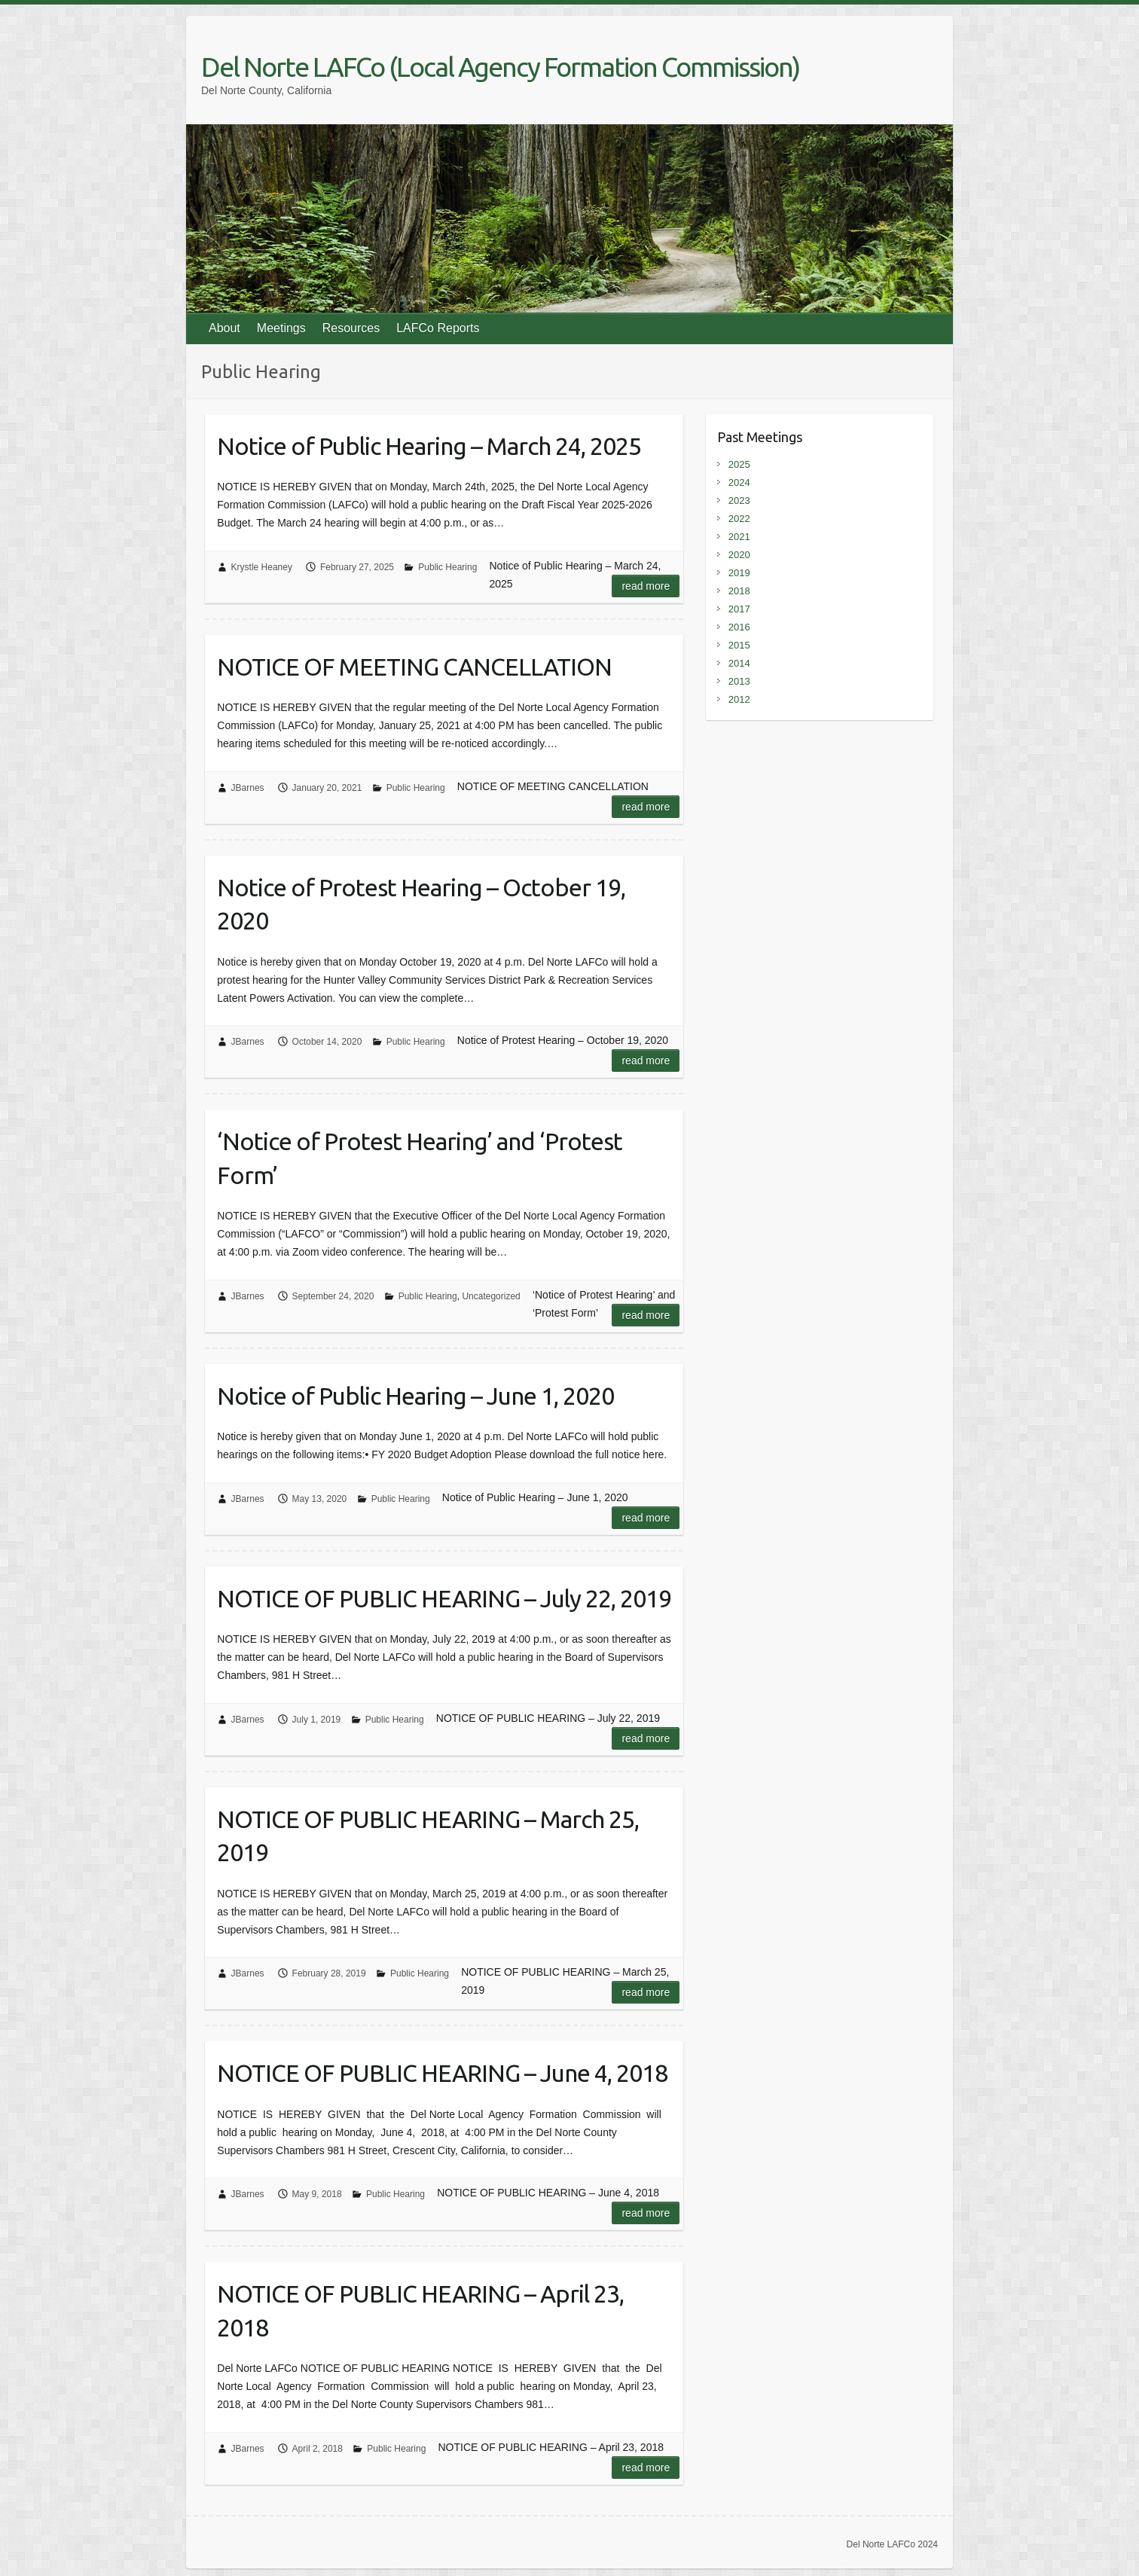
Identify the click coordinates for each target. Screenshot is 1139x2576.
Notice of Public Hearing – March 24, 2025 (429, 445)
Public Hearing (447, 567)
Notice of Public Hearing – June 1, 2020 (415, 1395)
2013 (739, 681)
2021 (739, 536)
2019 (739, 572)
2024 (739, 482)
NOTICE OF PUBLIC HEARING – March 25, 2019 (428, 1835)
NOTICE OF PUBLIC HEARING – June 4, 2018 (442, 2072)
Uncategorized (491, 1296)
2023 (739, 500)
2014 (739, 663)
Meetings (281, 328)
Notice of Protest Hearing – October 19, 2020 (421, 904)
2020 (739, 554)
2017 (739, 609)
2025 (739, 464)
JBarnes (247, 788)
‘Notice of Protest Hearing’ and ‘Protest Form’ (419, 1158)
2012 (739, 699)
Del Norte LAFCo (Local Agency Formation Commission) (500, 66)
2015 (739, 645)
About (224, 328)
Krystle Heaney (261, 567)
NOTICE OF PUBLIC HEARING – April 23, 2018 (420, 2310)
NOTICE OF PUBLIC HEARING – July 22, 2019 (444, 1598)
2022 (739, 518)
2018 (739, 591)
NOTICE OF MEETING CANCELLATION (414, 666)
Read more (645, 586)
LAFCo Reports (437, 328)
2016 (739, 627)
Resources (351, 328)
